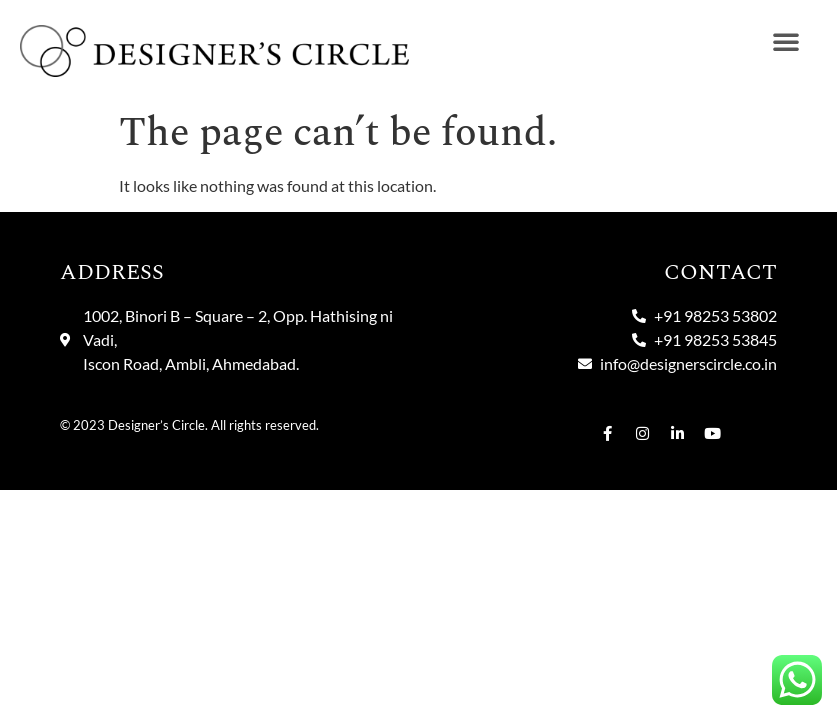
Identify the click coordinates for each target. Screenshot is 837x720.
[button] (786, 41)
